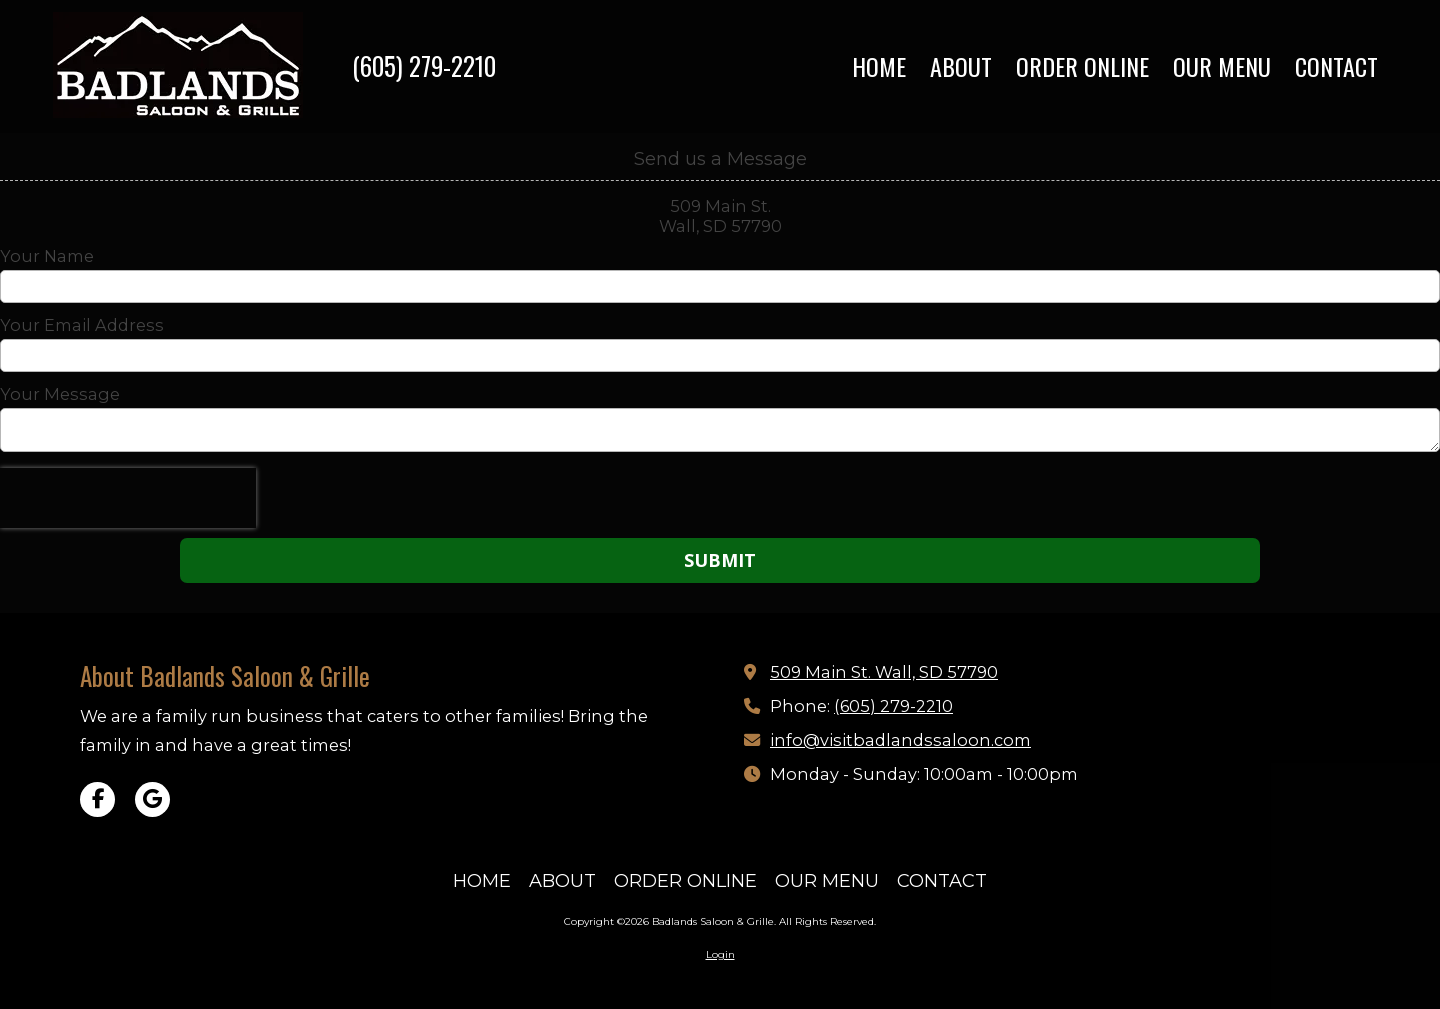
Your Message (60, 394)
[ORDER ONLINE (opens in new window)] (1082, 67)
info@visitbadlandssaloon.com (900, 740)
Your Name (47, 256)
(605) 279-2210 (424, 65)
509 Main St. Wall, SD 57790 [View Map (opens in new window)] (884, 672)
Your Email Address (82, 325)
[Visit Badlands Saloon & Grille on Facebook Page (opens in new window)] (97, 799)
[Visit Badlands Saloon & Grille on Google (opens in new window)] (152, 799)
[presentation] (128, 498)
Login (720, 954)
